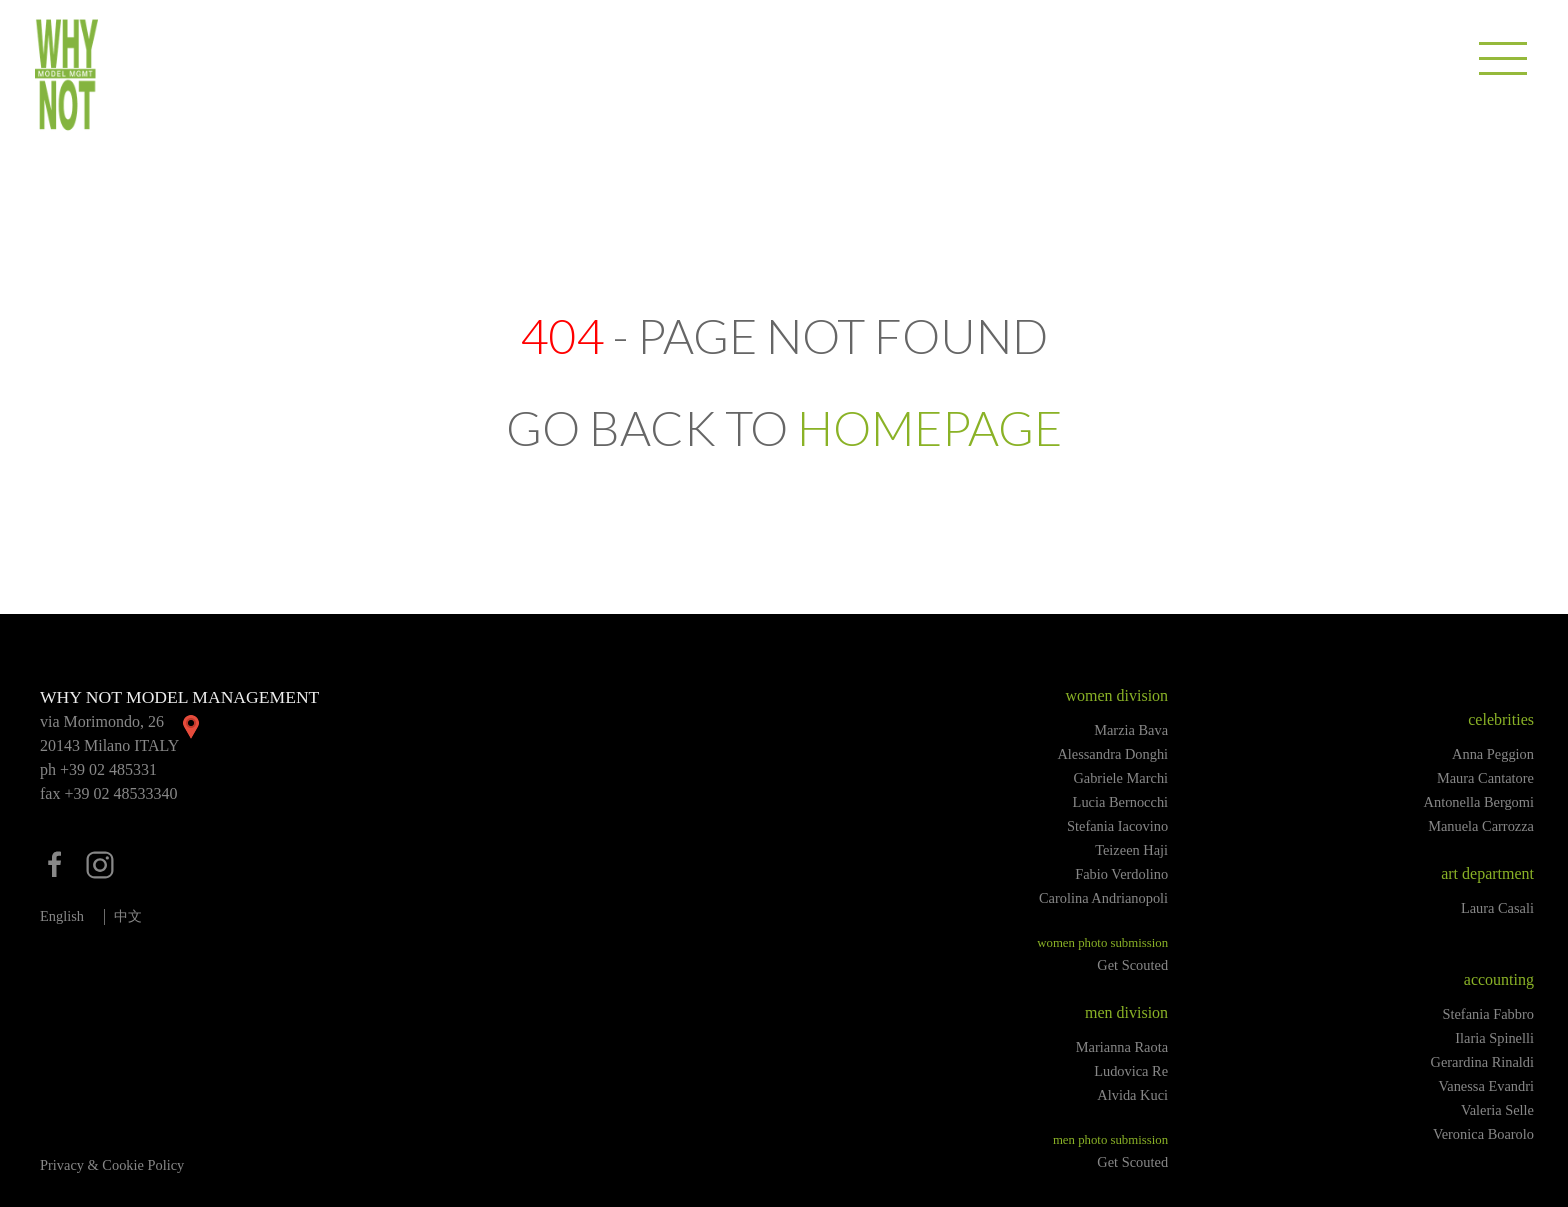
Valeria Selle (1497, 1110)
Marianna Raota (1122, 1047)
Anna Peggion (1493, 754)
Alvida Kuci (1132, 1095)
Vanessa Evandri (1486, 1086)
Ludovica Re (1131, 1071)
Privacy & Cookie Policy (112, 1165)
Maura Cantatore (1485, 778)
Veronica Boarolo (1483, 1134)
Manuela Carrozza (1481, 826)
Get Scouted (1132, 965)
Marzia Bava (1131, 730)
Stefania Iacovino (1117, 826)
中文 (128, 916)
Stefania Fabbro (1488, 1014)
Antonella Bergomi (1479, 802)
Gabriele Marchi (1120, 778)
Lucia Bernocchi (1121, 802)
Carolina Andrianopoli (1103, 898)
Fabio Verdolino (1121, 874)
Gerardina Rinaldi (1483, 1062)
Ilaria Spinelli (1494, 1038)
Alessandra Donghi (1112, 754)
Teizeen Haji (1131, 850)
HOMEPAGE (929, 427)
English (62, 916)
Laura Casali (1497, 908)
